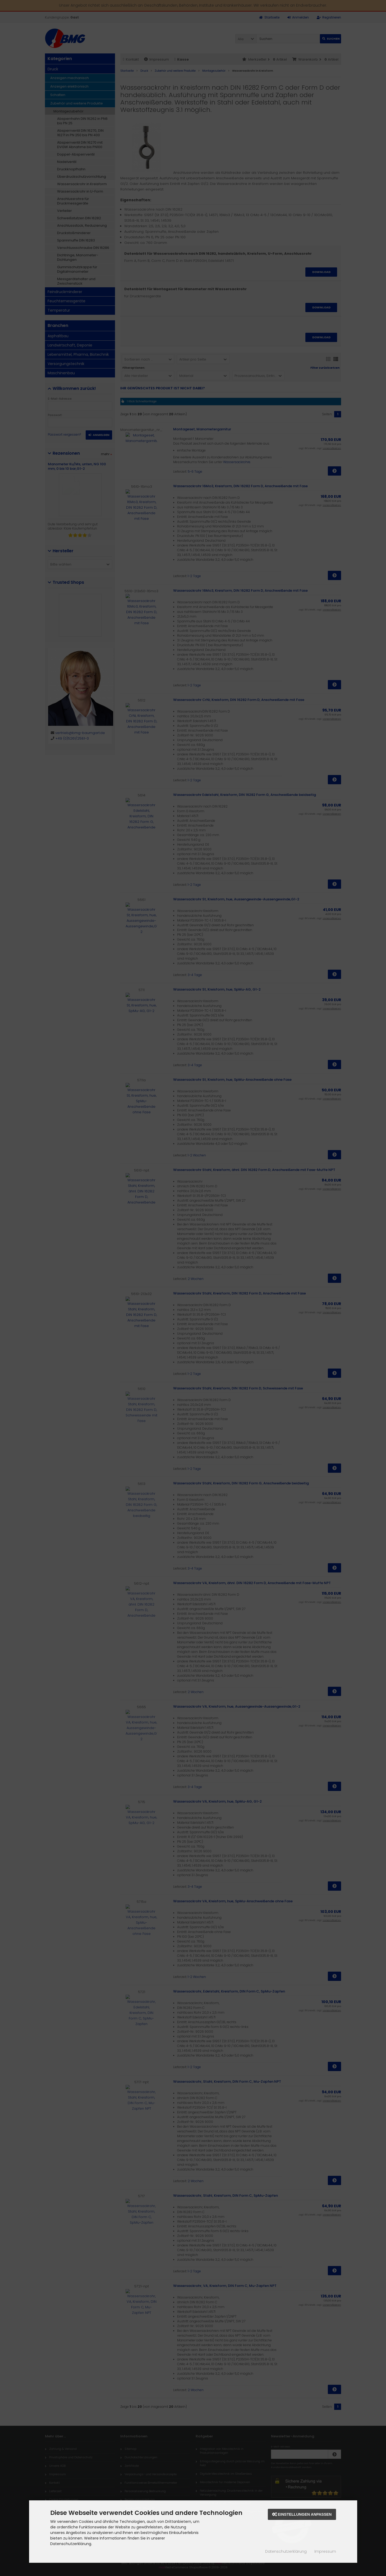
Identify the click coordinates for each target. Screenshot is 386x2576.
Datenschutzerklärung (286, 2551)
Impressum (325, 2551)
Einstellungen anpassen (302, 2514)
